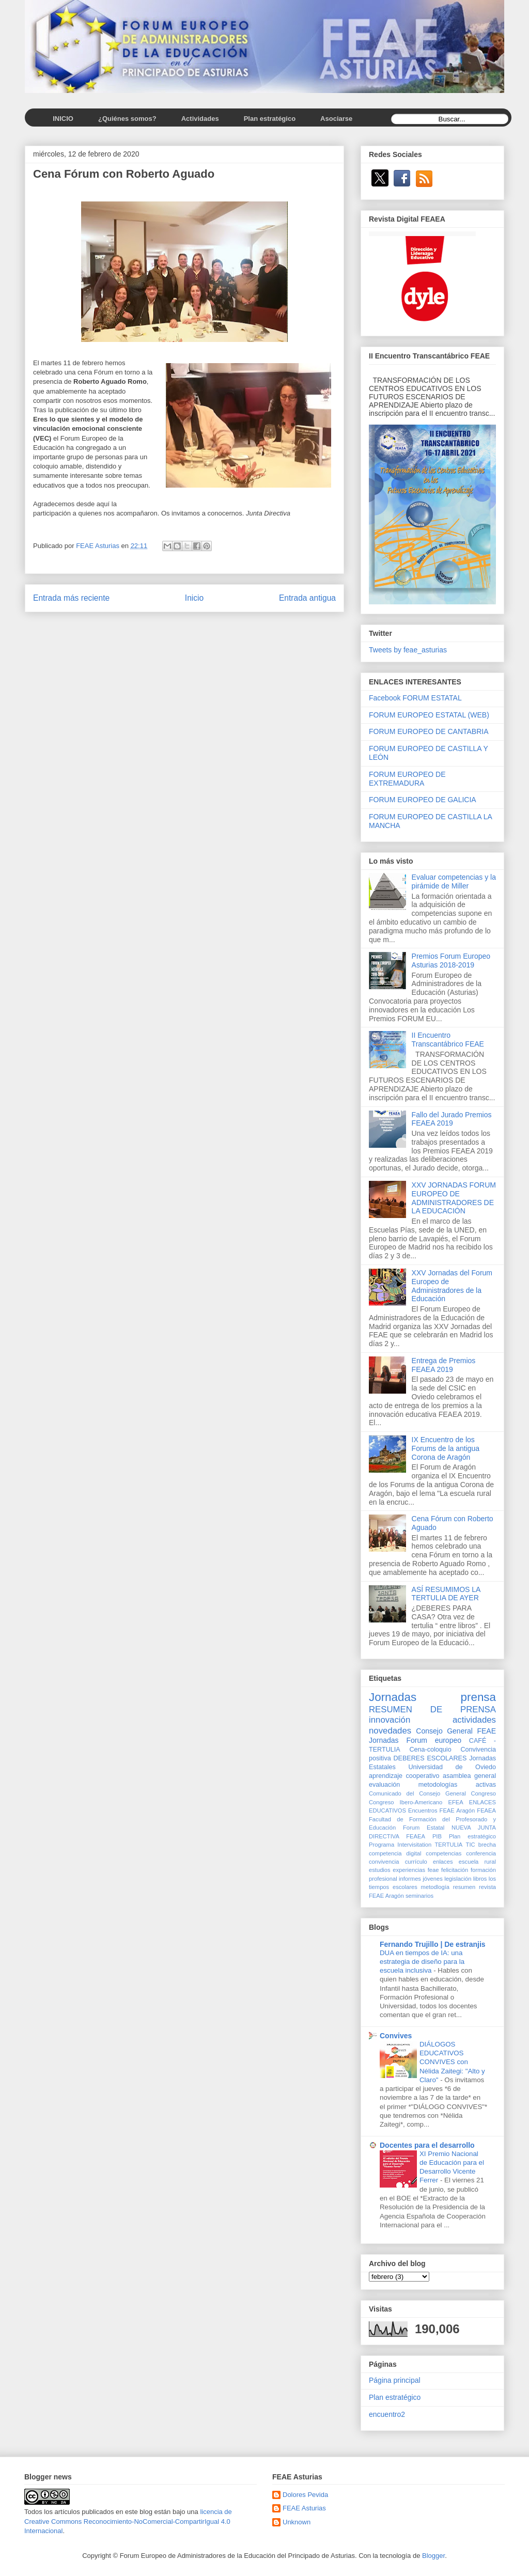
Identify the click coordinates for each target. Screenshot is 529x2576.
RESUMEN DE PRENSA (432, 1709)
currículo (416, 1862)
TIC (470, 1844)
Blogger (433, 2555)
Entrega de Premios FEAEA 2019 (444, 1364)
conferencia (481, 1853)
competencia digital (395, 1853)
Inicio (194, 598)
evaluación (384, 1784)
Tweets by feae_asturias (408, 650)
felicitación (454, 1870)
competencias (443, 1853)
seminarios (419, 1896)
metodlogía (435, 1887)
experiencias (409, 1870)
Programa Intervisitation (400, 1844)
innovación (389, 1720)
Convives (396, 2036)
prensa (478, 1697)
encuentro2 (387, 2414)
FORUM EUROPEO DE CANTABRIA (429, 731)
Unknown (296, 2522)
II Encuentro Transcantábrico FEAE (448, 1039)
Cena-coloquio (430, 1749)
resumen (464, 1887)
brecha (487, 1844)
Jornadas (392, 1697)
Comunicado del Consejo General (417, 1793)
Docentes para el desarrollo (427, 2145)
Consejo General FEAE (456, 1731)
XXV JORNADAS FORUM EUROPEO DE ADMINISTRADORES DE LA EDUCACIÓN (454, 1198)
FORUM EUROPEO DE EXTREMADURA (407, 778)
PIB (437, 1836)
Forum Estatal (423, 1827)
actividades (474, 1720)
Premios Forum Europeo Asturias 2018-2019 (451, 960)
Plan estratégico (472, 1836)
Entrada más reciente (71, 598)
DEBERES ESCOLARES (429, 1758)
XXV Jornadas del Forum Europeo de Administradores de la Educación (452, 1286)
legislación (457, 1879)
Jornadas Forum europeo (415, 1740)
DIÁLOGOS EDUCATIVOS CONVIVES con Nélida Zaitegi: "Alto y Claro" (452, 2062)
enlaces (443, 1862)
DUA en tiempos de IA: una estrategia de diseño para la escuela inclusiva (422, 1962)
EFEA (455, 1802)
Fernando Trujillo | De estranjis (433, 1944)
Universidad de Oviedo (452, 1767)
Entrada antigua (307, 598)
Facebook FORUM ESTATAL (415, 698)
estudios (380, 1870)
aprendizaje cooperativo (404, 1775)
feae (433, 1870)
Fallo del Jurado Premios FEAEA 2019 (452, 1119)
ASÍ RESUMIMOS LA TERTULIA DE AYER (446, 1593)
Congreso (483, 1793)
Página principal (395, 2380)
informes (410, 1879)
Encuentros (423, 1810)
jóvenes (433, 1879)
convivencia (384, 1862)
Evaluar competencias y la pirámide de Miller (454, 881)
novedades (390, 1731)
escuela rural (477, 1862)
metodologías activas (457, 1784)
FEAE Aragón (457, 1810)
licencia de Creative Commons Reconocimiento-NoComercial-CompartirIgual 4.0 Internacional (128, 2521)
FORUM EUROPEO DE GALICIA (422, 799)
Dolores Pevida (305, 2495)
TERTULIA (448, 1844)
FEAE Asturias (304, 2508)
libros (480, 1879)
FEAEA (486, 1810)
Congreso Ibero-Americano (405, 1802)
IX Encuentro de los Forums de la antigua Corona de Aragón (446, 1448)
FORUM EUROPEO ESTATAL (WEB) (429, 715)
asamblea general (469, 1775)
